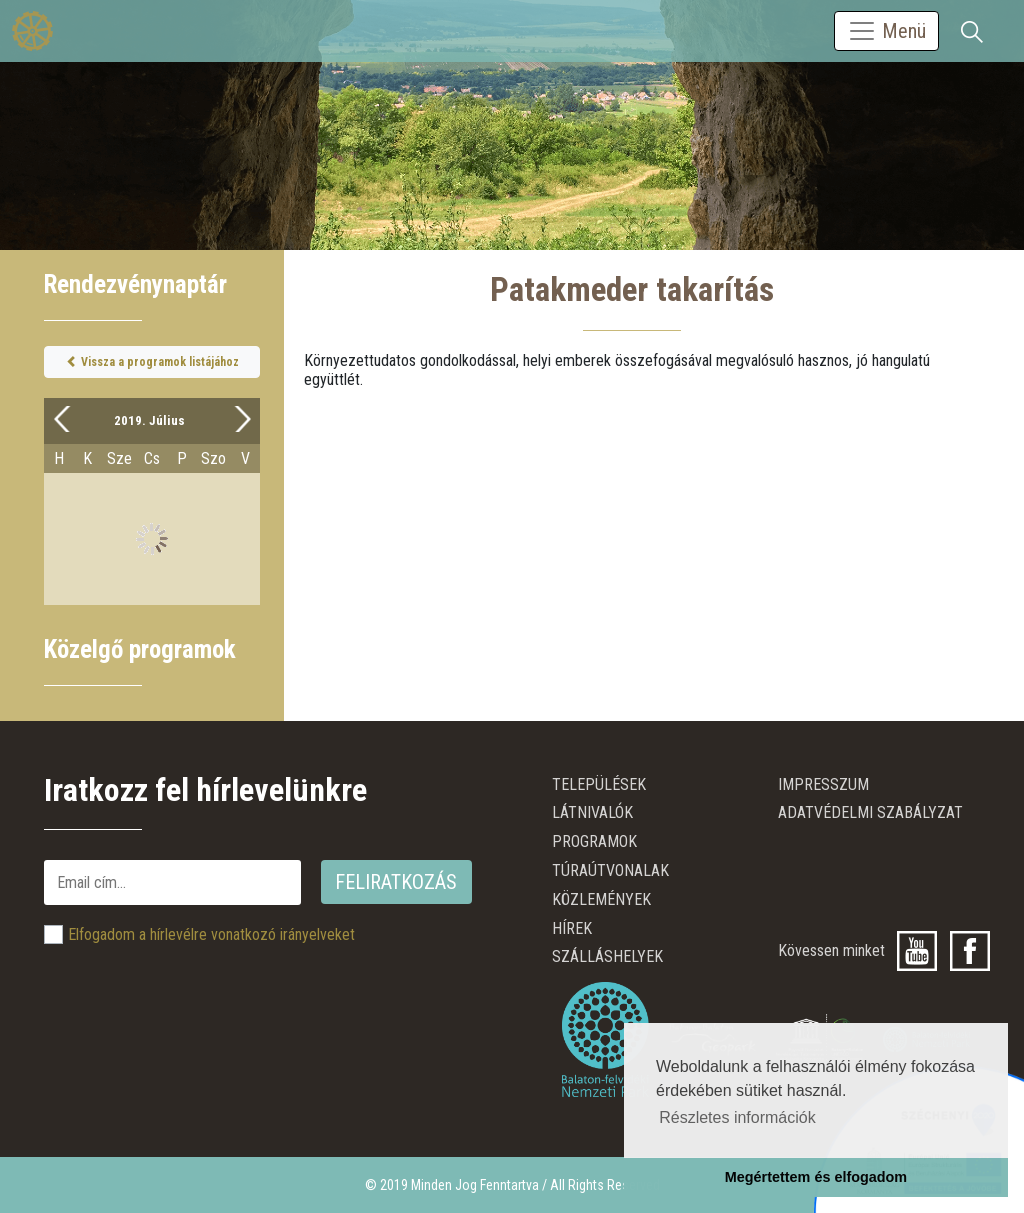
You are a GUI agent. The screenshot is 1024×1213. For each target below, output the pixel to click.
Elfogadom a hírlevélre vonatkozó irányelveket (211, 934)
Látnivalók (592, 812)
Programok (594, 841)
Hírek (572, 928)
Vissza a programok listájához (152, 362)
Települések (599, 784)
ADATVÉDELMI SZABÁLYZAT (870, 812)
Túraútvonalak (610, 870)
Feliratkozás (396, 882)
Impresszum (823, 784)
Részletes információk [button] (737, 1117)
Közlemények (601, 899)
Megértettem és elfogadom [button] (816, 1177)
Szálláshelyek (607, 956)
